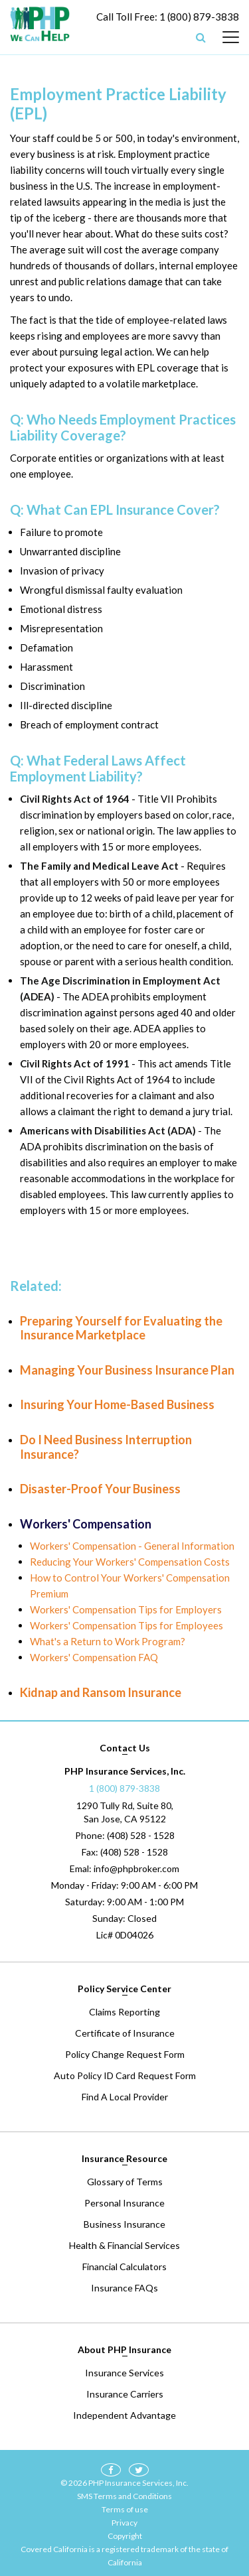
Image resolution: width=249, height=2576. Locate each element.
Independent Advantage (124, 2415)
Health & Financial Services (124, 2245)
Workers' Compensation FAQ (94, 1657)
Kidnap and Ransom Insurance (100, 1692)
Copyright (125, 2536)
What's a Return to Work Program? (107, 1641)
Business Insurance (124, 2224)
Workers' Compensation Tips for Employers (126, 1609)
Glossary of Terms (125, 2181)
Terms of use (125, 2509)
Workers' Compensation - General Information (132, 1546)
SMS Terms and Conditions (124, 2496)
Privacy (124, 2523)
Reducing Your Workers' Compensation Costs (130, 1562)
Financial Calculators (124, 2266)
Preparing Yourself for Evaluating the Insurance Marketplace (121, 1328)
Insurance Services (124, 2372)
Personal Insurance (124, 2202)
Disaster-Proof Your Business (100, 1488)
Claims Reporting (124, 2011)
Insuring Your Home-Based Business (117, 1404)
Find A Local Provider (125, 2096)
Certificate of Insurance (125, 2033)
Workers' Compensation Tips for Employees (126, 1625)
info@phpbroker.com (136, 1868)
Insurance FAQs (124, 2287)
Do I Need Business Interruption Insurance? (106, 1446)
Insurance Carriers (124, 2394)
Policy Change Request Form (125, 2054)
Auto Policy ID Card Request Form (125, 2075)
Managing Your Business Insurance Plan (127, 1370)
